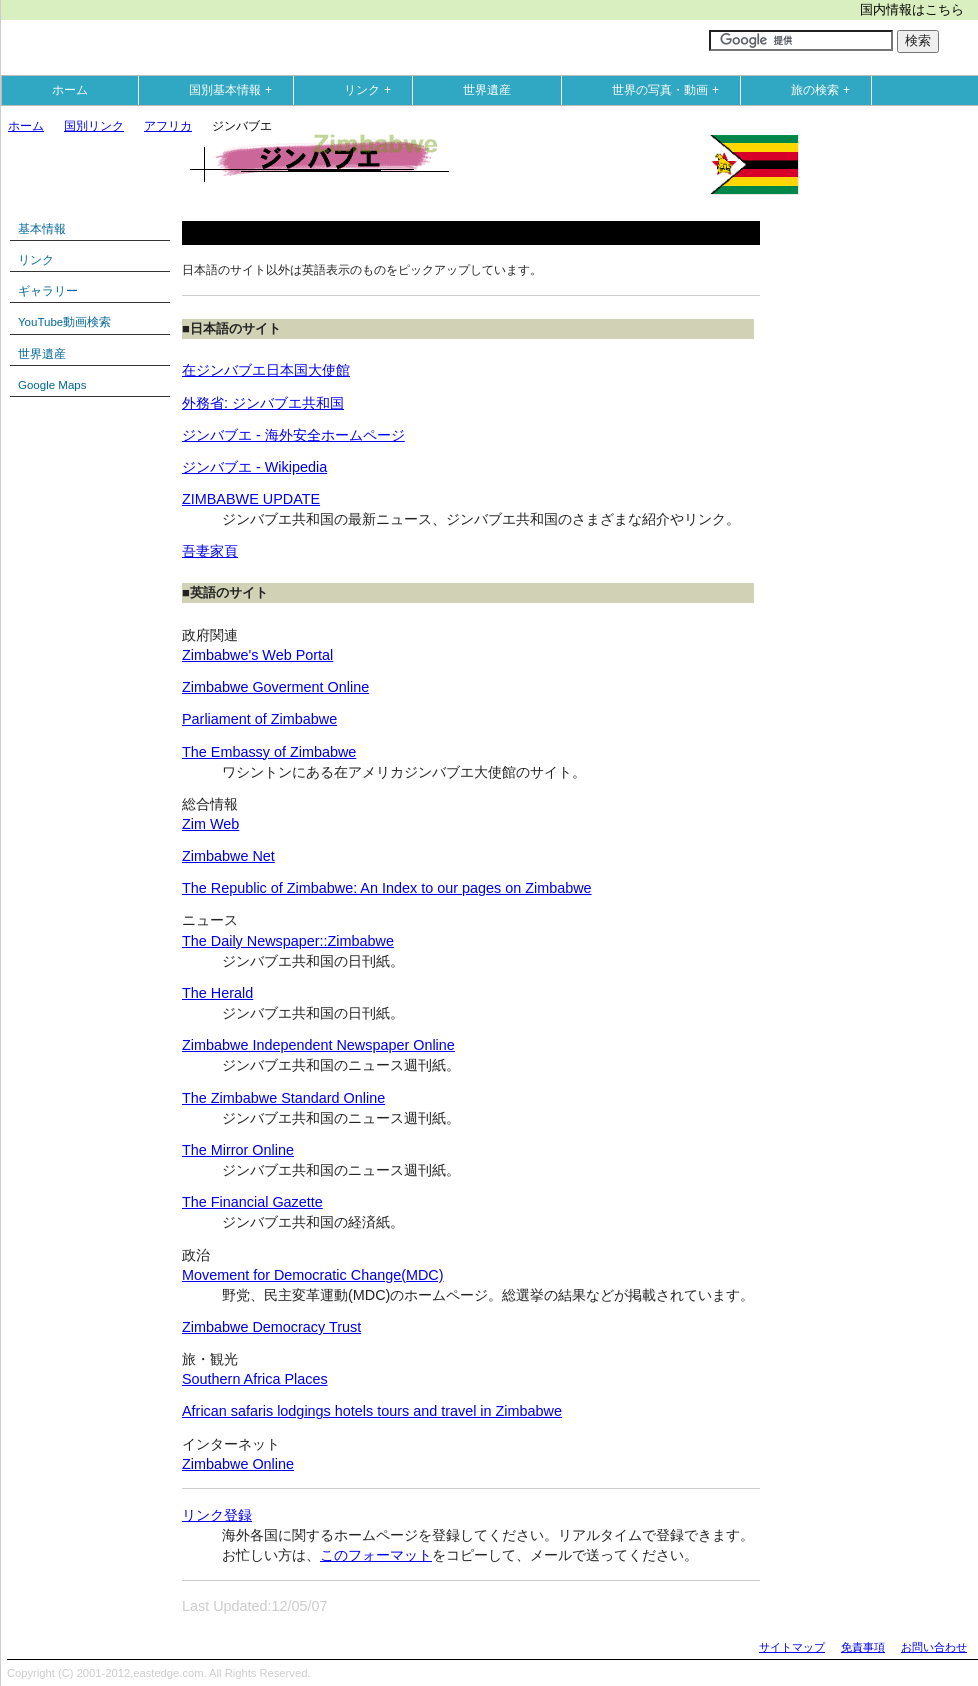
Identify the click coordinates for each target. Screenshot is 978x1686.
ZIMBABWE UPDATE (251, 499)
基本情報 (42, 229)
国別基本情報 (235, 90)
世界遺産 (487, 90)
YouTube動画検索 (64, 322)
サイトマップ (792, 1647)
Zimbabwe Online (238, 1464)
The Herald (217, 993)
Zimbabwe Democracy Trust (271, 1327)
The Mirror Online (238, 1150)
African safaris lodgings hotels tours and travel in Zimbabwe (372, 1411)
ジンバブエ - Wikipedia (254, 467)
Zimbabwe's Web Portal (257, 655)
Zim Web (210, 824)
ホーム (70, 90)
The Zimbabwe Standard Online (283, 1098)
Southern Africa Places (255, 1379)
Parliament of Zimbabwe (259, 719)
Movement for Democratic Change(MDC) (313, 1275)
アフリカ (168, 126)
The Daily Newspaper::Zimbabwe (288, 941)
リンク (372, 90)
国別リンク (94, 126)
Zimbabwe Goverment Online (275, 687)
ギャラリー (48, 291)
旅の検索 (825, 90)
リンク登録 (217, 1515)
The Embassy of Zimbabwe (269, 752)
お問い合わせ (934, 1647)
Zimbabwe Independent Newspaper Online (318, 1045)
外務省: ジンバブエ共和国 (263, 403)
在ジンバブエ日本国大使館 (266, 370)
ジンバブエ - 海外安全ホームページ (293, 435)
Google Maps (52, 385)
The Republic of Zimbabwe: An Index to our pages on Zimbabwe (387, 888)
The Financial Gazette (252, 1202)
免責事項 (863, 1647)
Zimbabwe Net (228, 856)
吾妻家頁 (210, 551)
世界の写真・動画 (670, 90)
